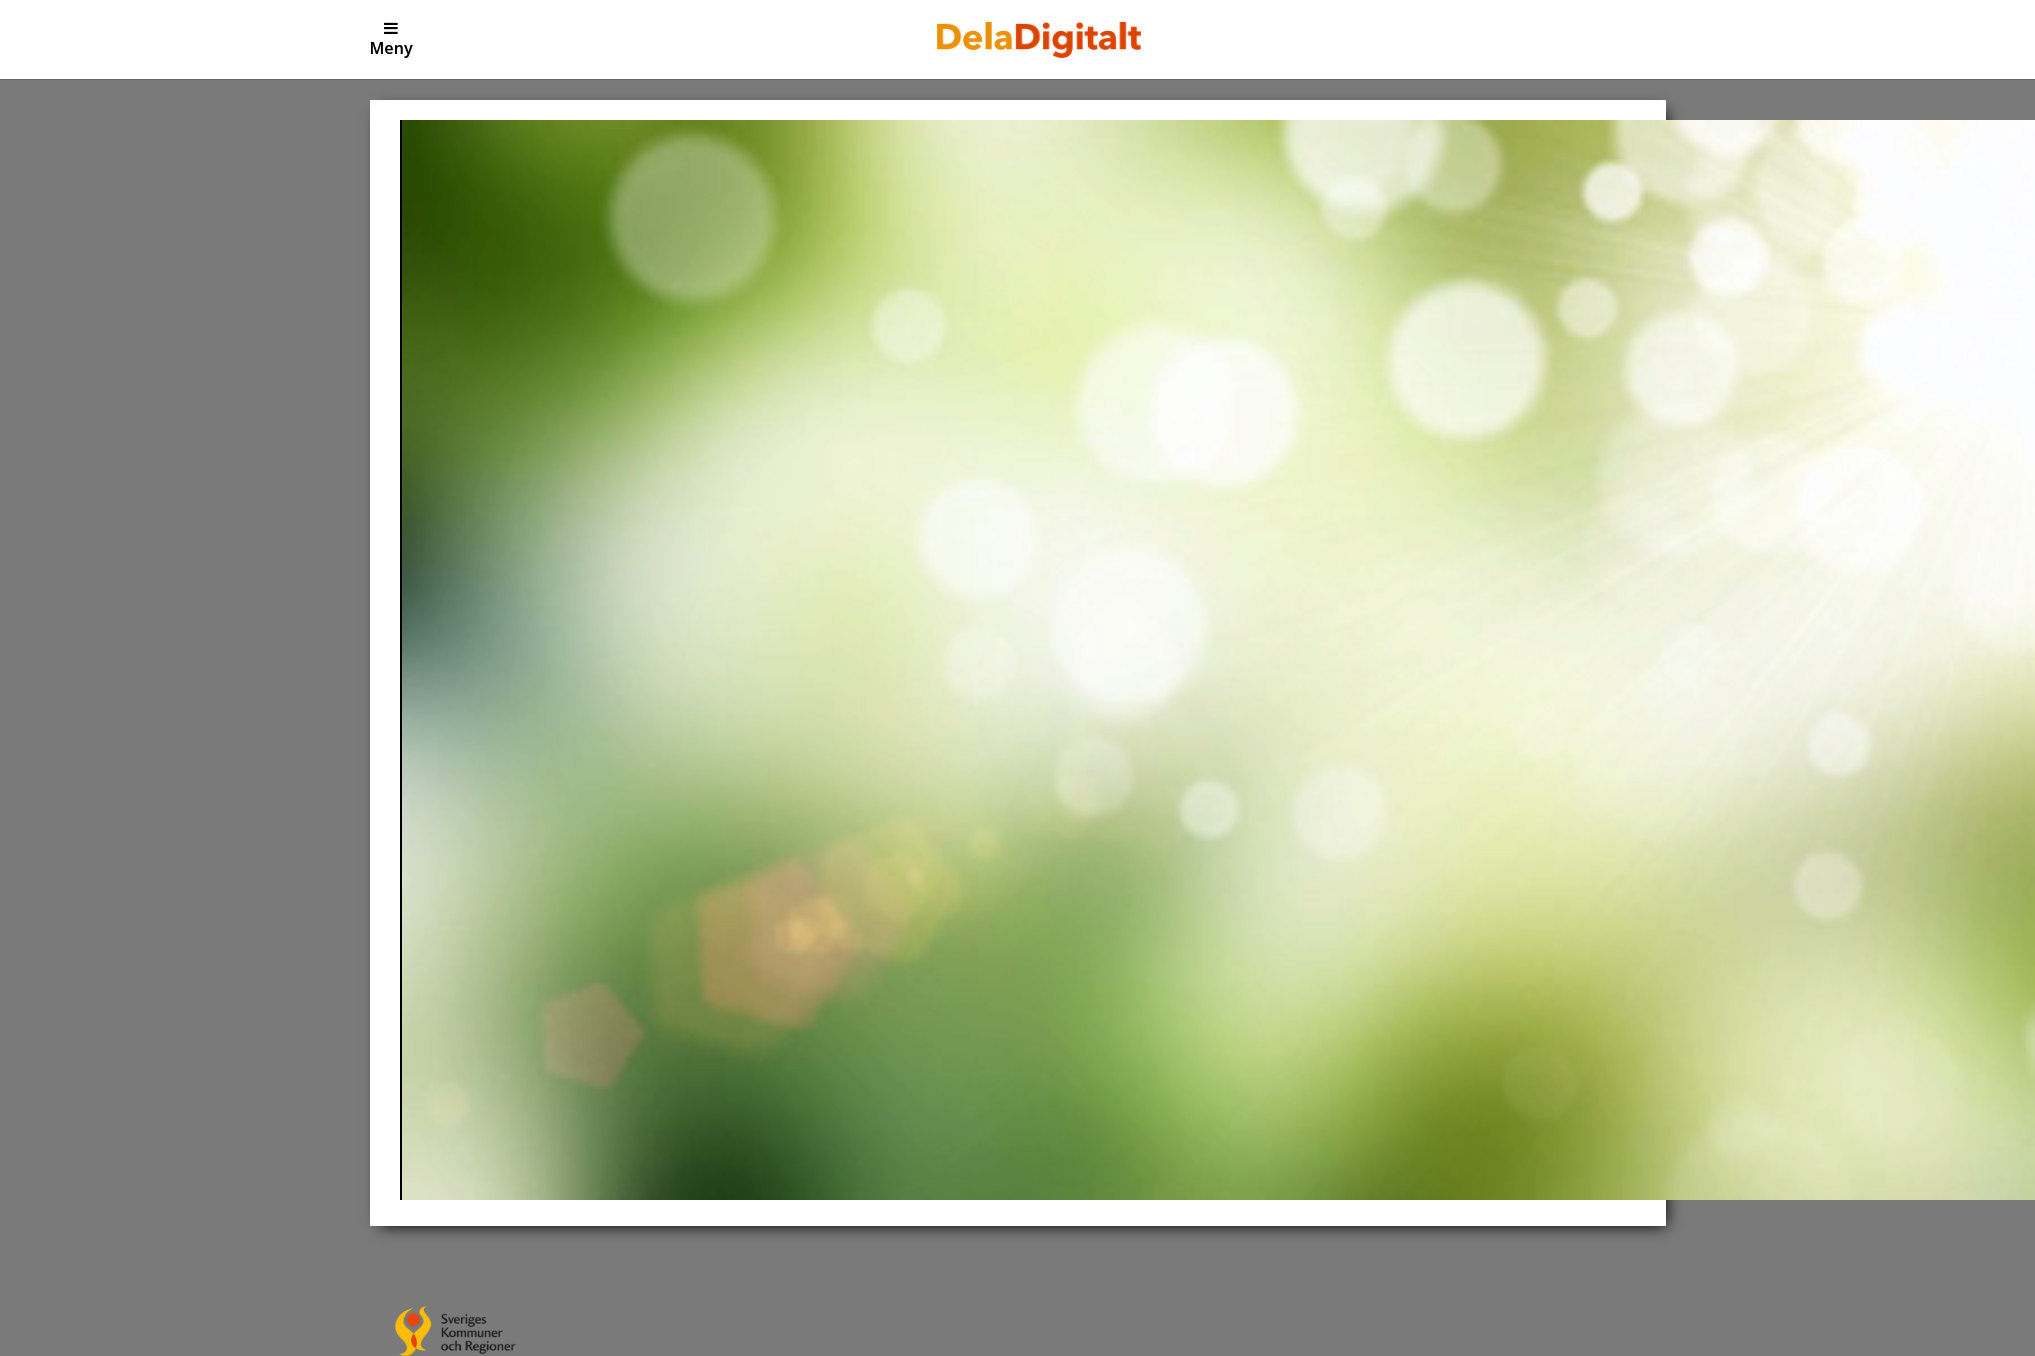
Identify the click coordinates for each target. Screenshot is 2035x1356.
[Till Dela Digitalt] (1039, 38)
